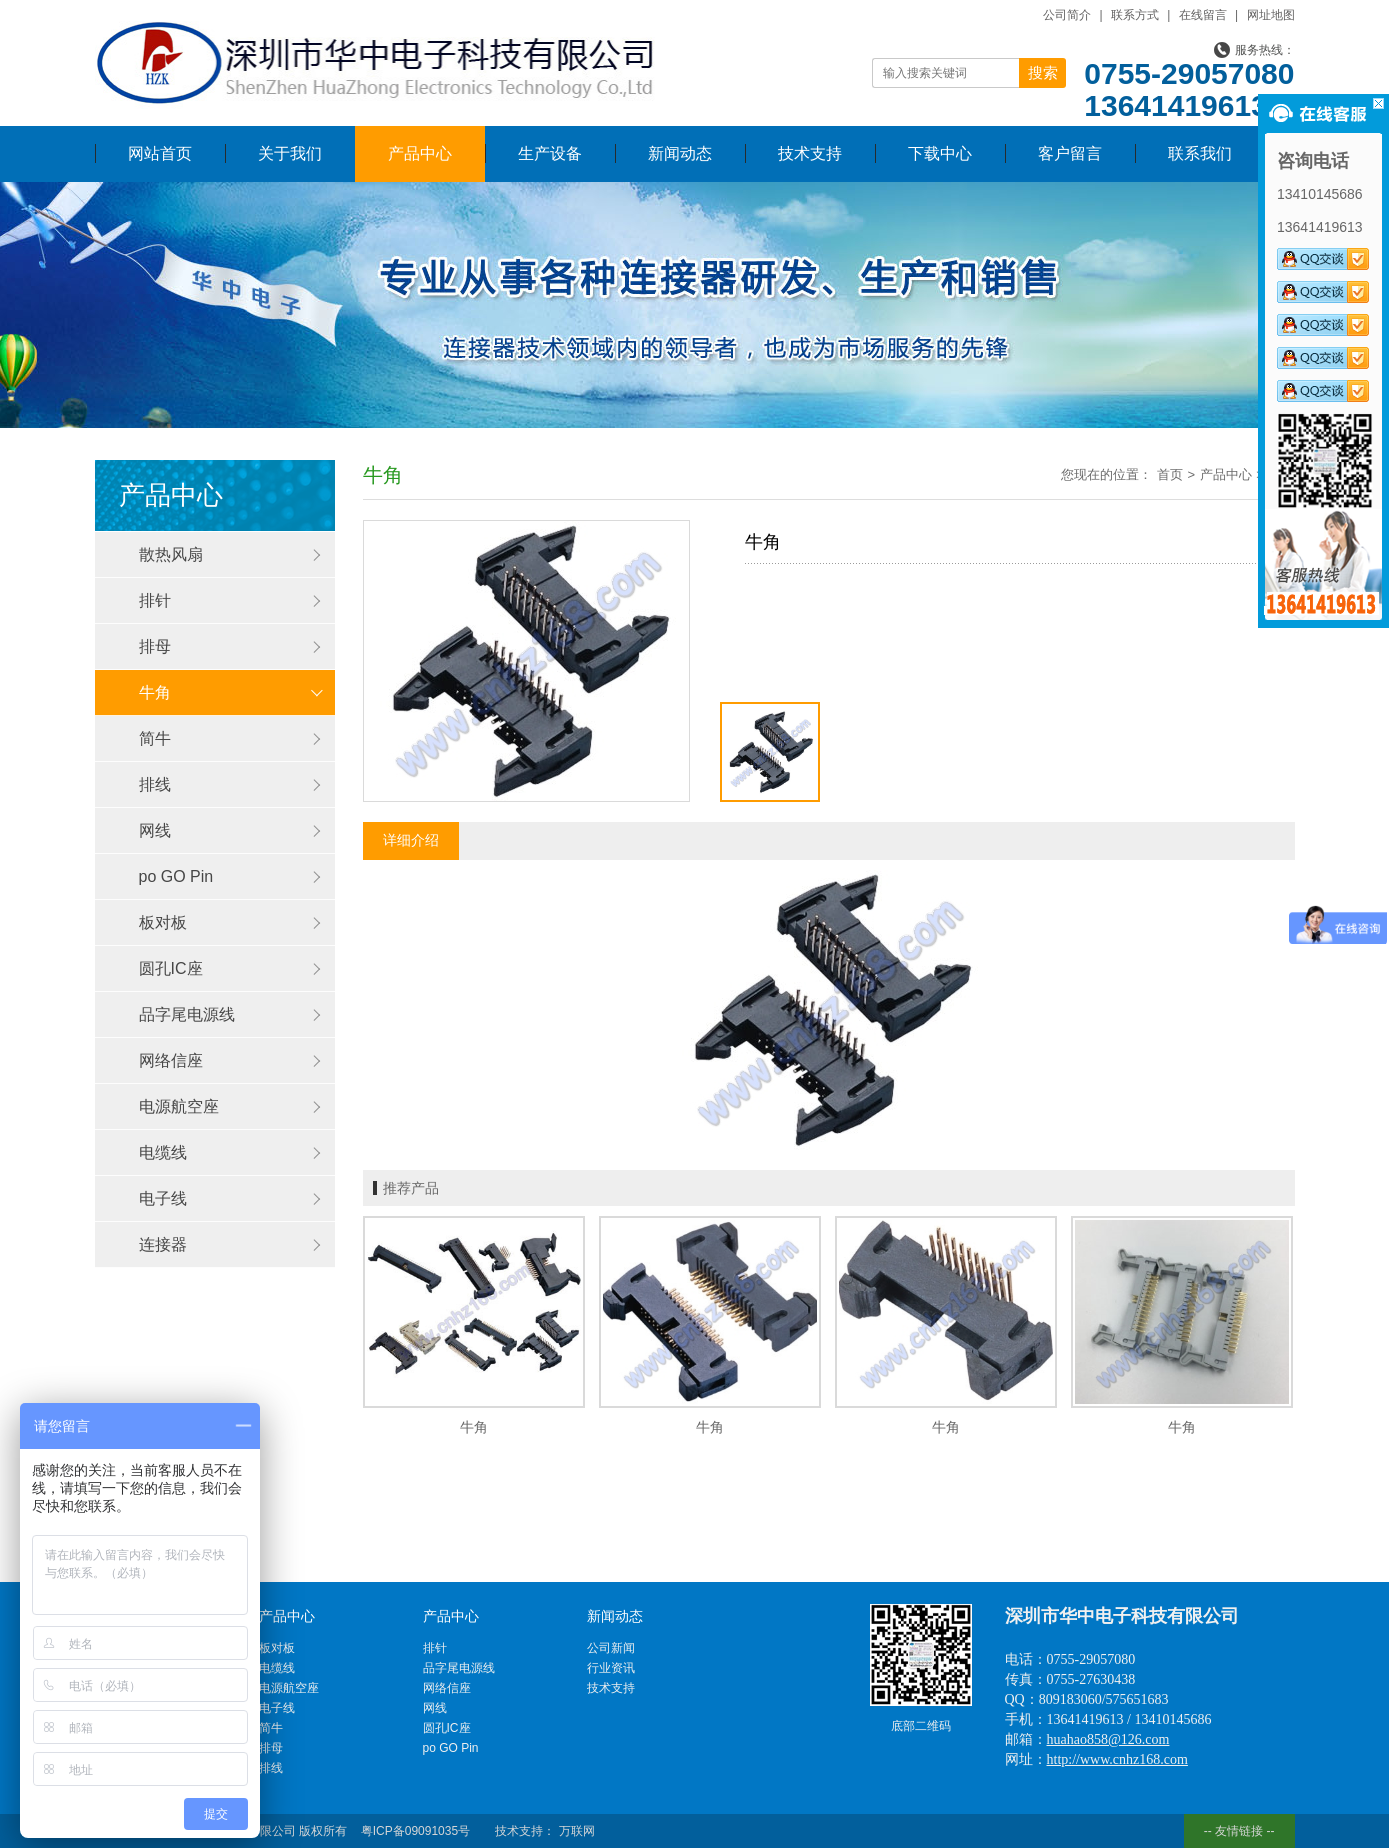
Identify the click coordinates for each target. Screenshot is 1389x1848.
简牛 (155, 738)
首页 (1170, 474)
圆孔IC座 (171, 968)
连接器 (163, 1244)
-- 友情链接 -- (1239, 1831)
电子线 (163, 1198)
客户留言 (1070, 153)
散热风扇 (171, 554)
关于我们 (290, 153)
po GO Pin (176, 876)
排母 (155, 646)
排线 (155, 784)
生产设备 (550, 153)
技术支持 (810, 153)
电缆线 (163, 1152)
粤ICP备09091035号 (415, 1831)
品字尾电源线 (187, 1014)
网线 (155, 830)
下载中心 (940, 153)
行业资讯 (611, 1668)
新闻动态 (680, 153)
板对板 (163, 922)
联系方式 (1135, 15)
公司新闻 (611, 1648)
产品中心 (420, 153)
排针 (155, 600)
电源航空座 (179, 1106)
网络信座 (171, 1060)
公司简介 (1067, 15)
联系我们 (1200, 153)
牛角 (155, 692)
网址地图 (1271, 15)
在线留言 (1203, 15)
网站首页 (160, 153)
